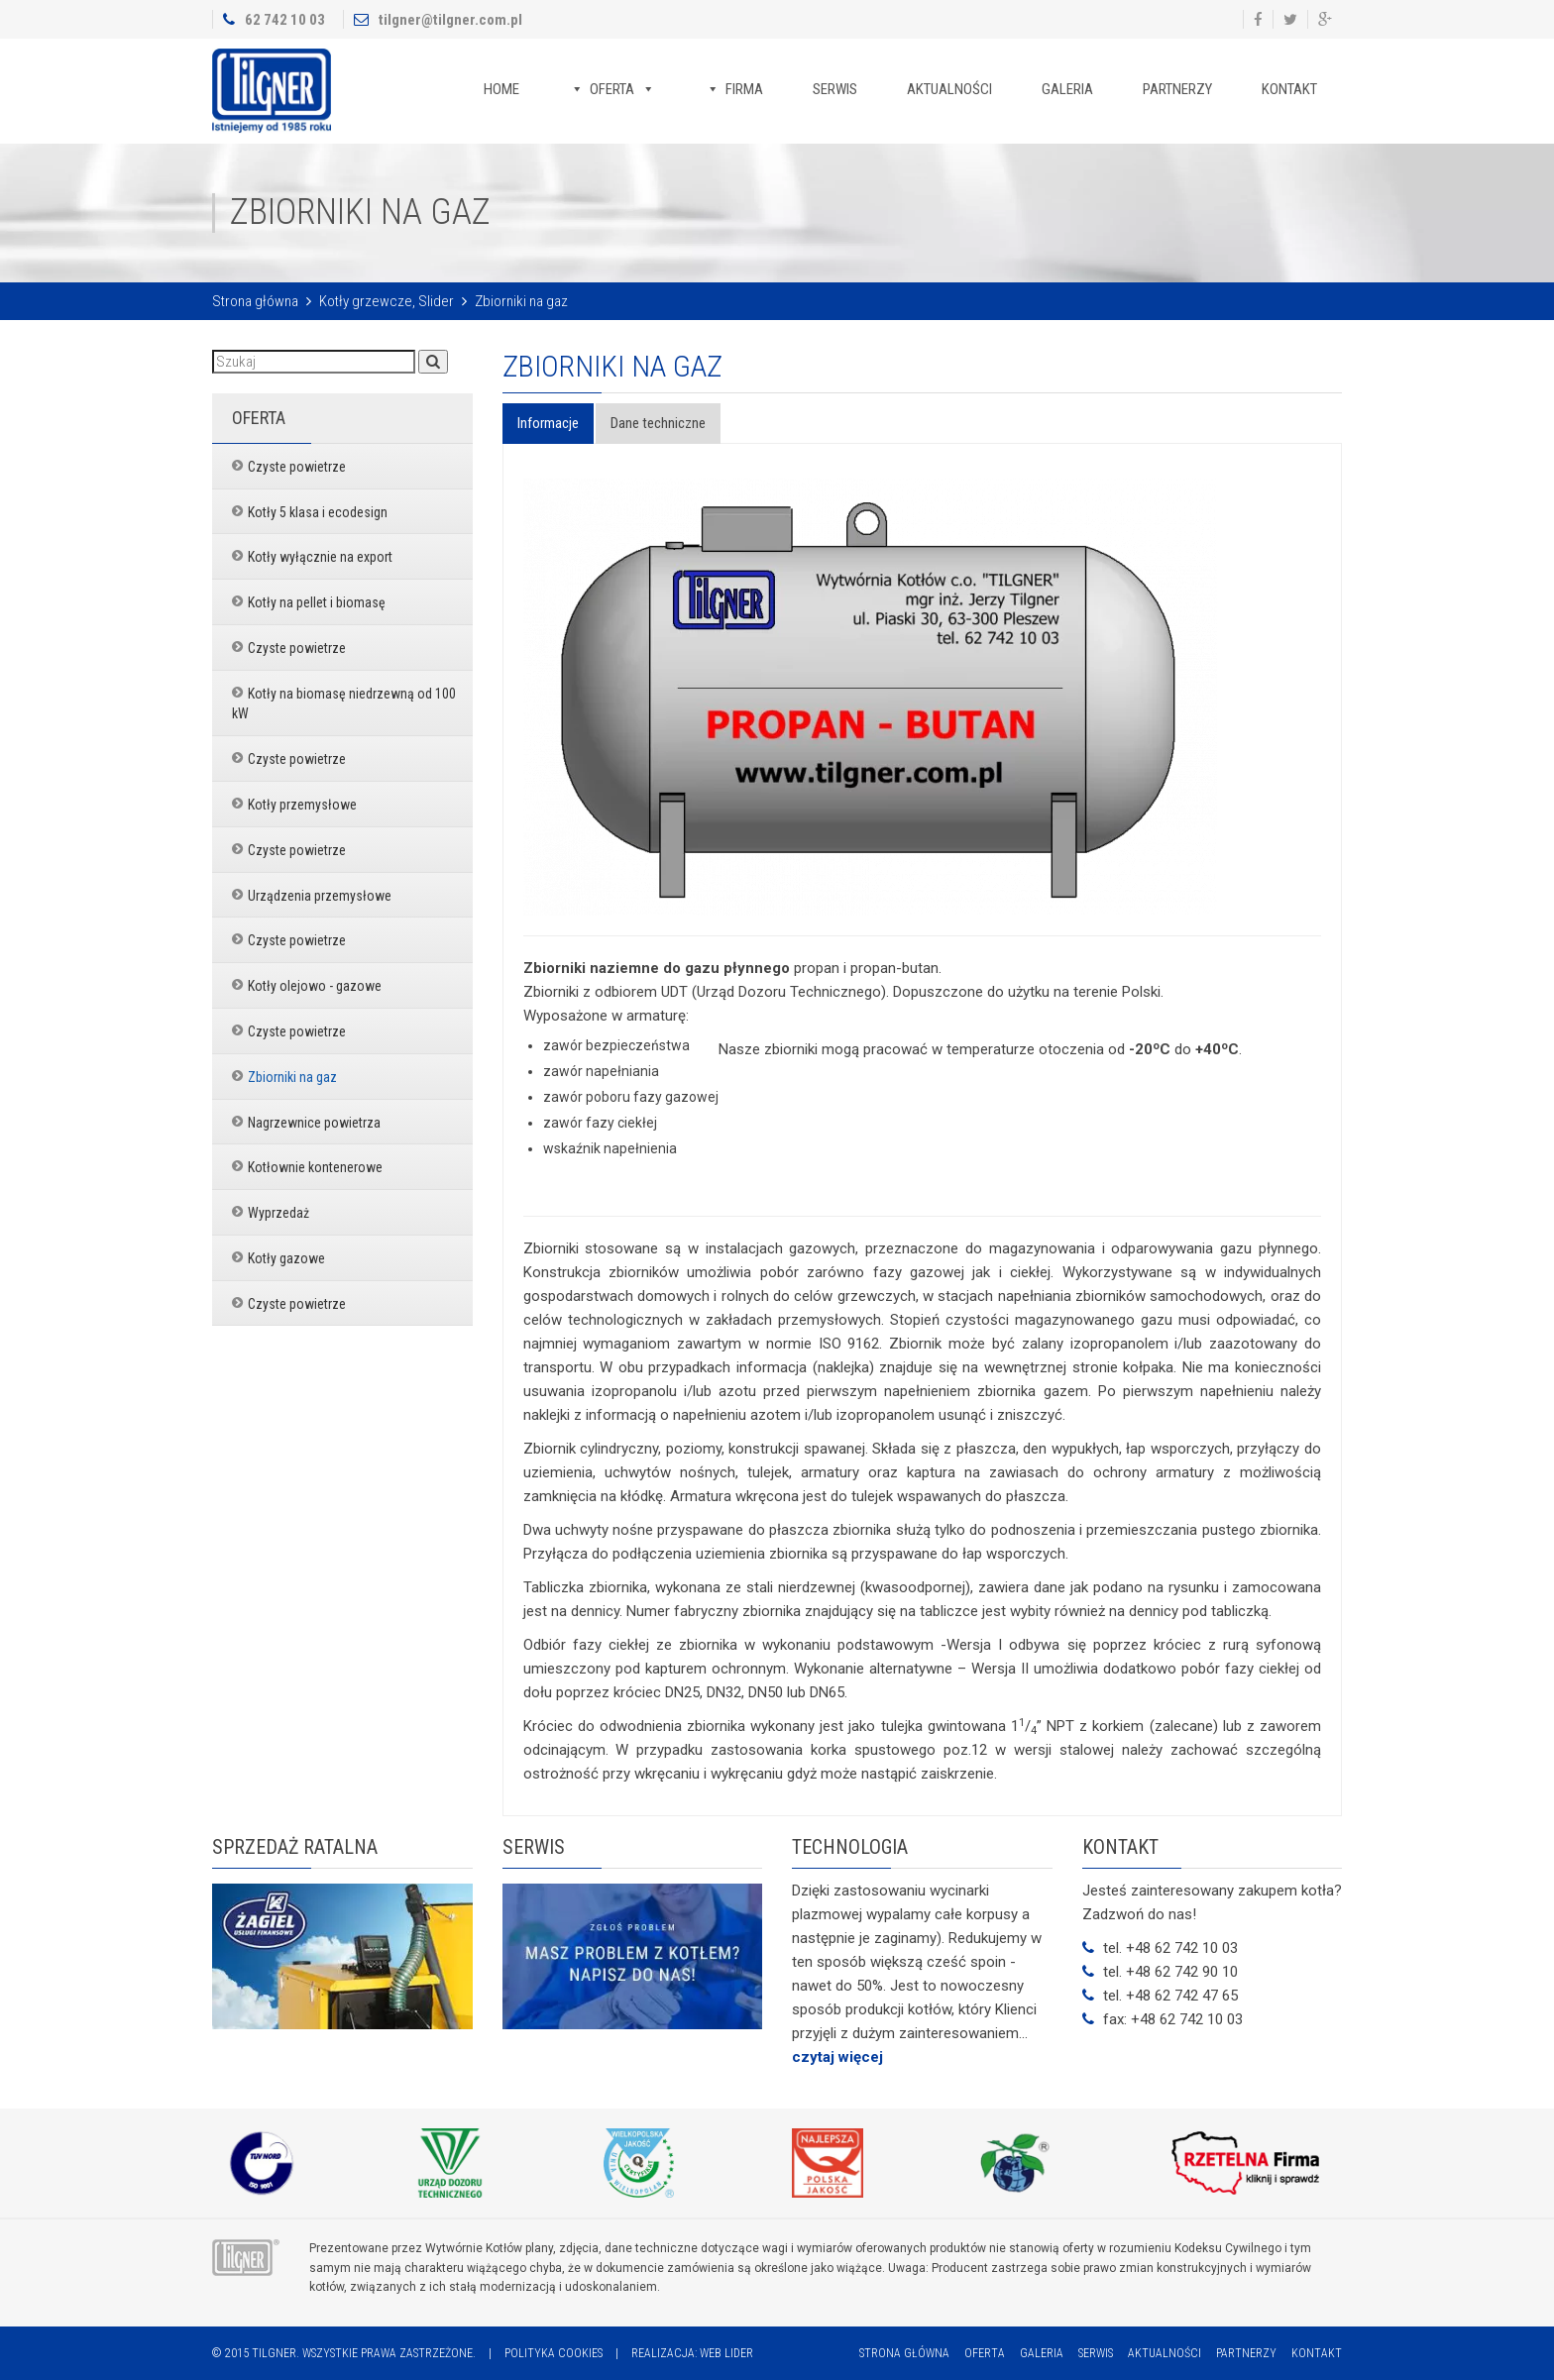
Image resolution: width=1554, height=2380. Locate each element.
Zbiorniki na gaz (612, 366)
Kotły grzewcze (365, 301)
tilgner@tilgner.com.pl (450, 20)
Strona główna (255, 301)
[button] (433, 362)
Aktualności (949, 89)
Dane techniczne (658, 423)
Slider (436, 301)
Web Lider (726, 2353)
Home (501, 89)
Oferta (612, 89)
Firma (744, 89)
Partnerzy (1177, 89)
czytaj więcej (837, 2057)
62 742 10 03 (285, 20)
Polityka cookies (553, 2353)
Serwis (835, 89)
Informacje (548, 423)
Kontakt (1289, 89)
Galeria (1067, 89)
